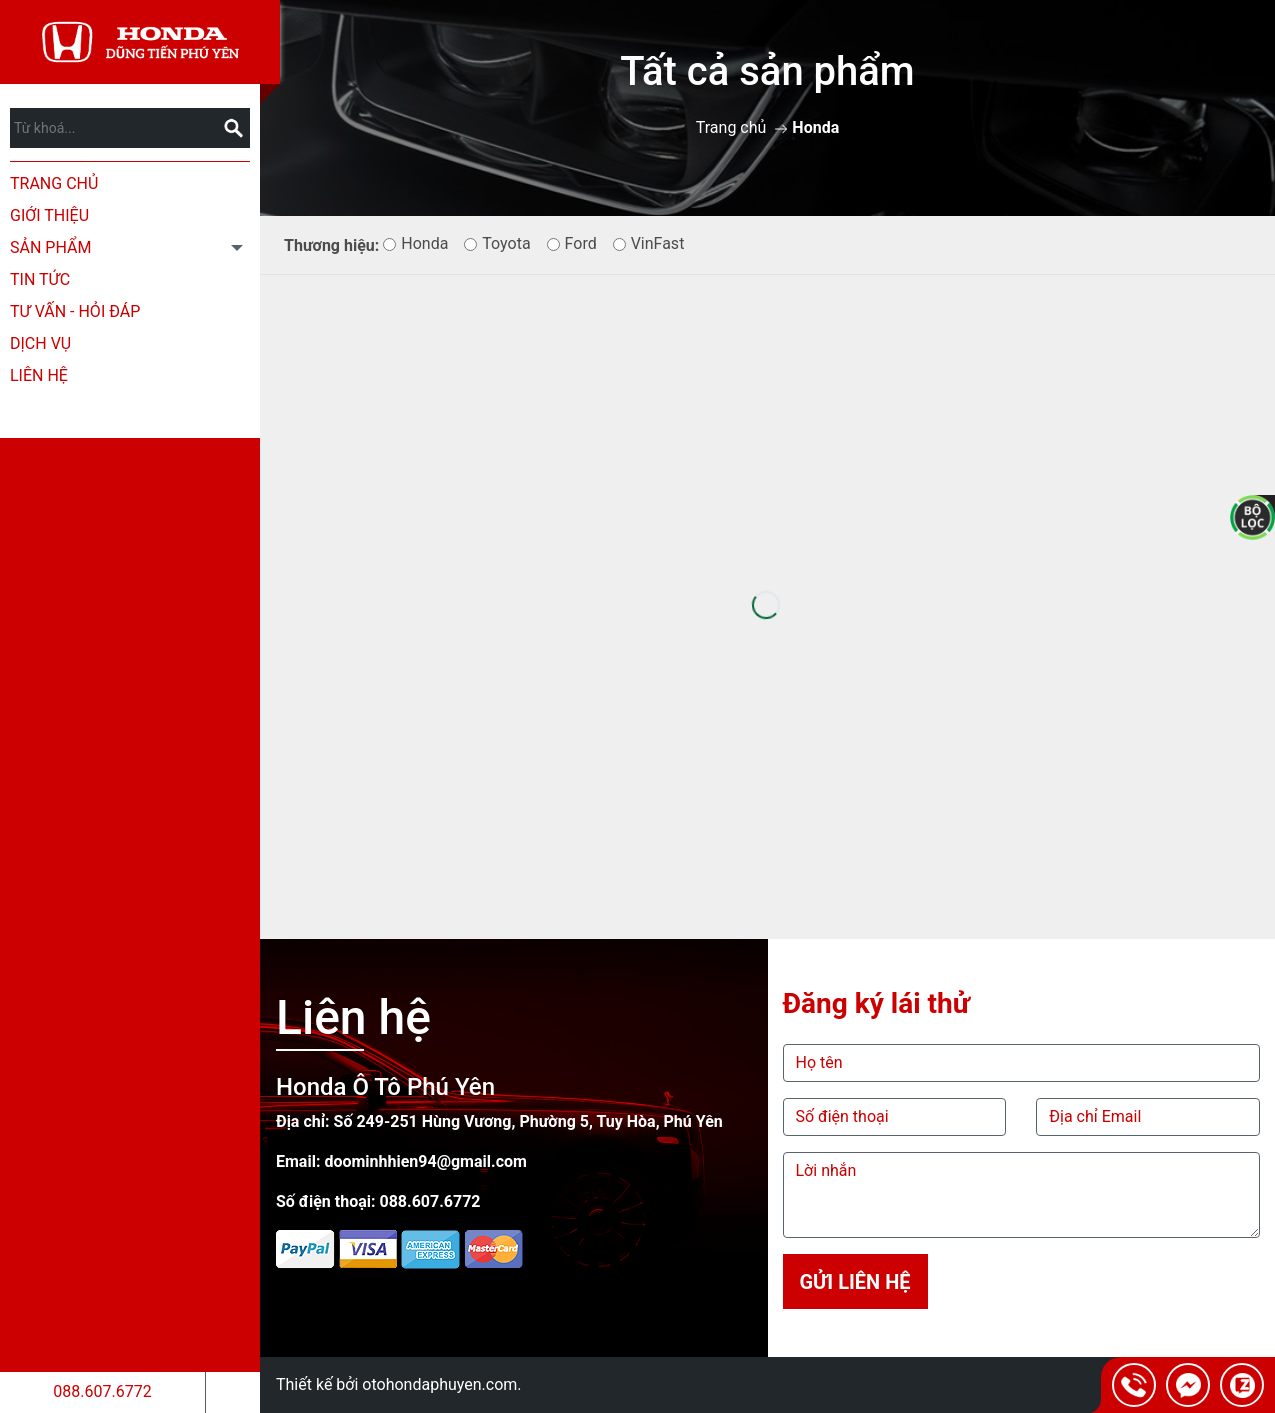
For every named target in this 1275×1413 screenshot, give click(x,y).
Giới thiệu (49, 215)
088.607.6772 (102, 1391)
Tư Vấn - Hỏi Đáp (75, 311)
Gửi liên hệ (854, 1282)
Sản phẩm (50, 247)
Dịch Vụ (40, 343)
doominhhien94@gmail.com (425, 1161)
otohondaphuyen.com (439, 1384)
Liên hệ (39, 375)
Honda (415, 243)
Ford (572, 243)
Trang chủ (54, 183)
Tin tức (40, 279)
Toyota (497, 243)
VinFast (649, 243)
